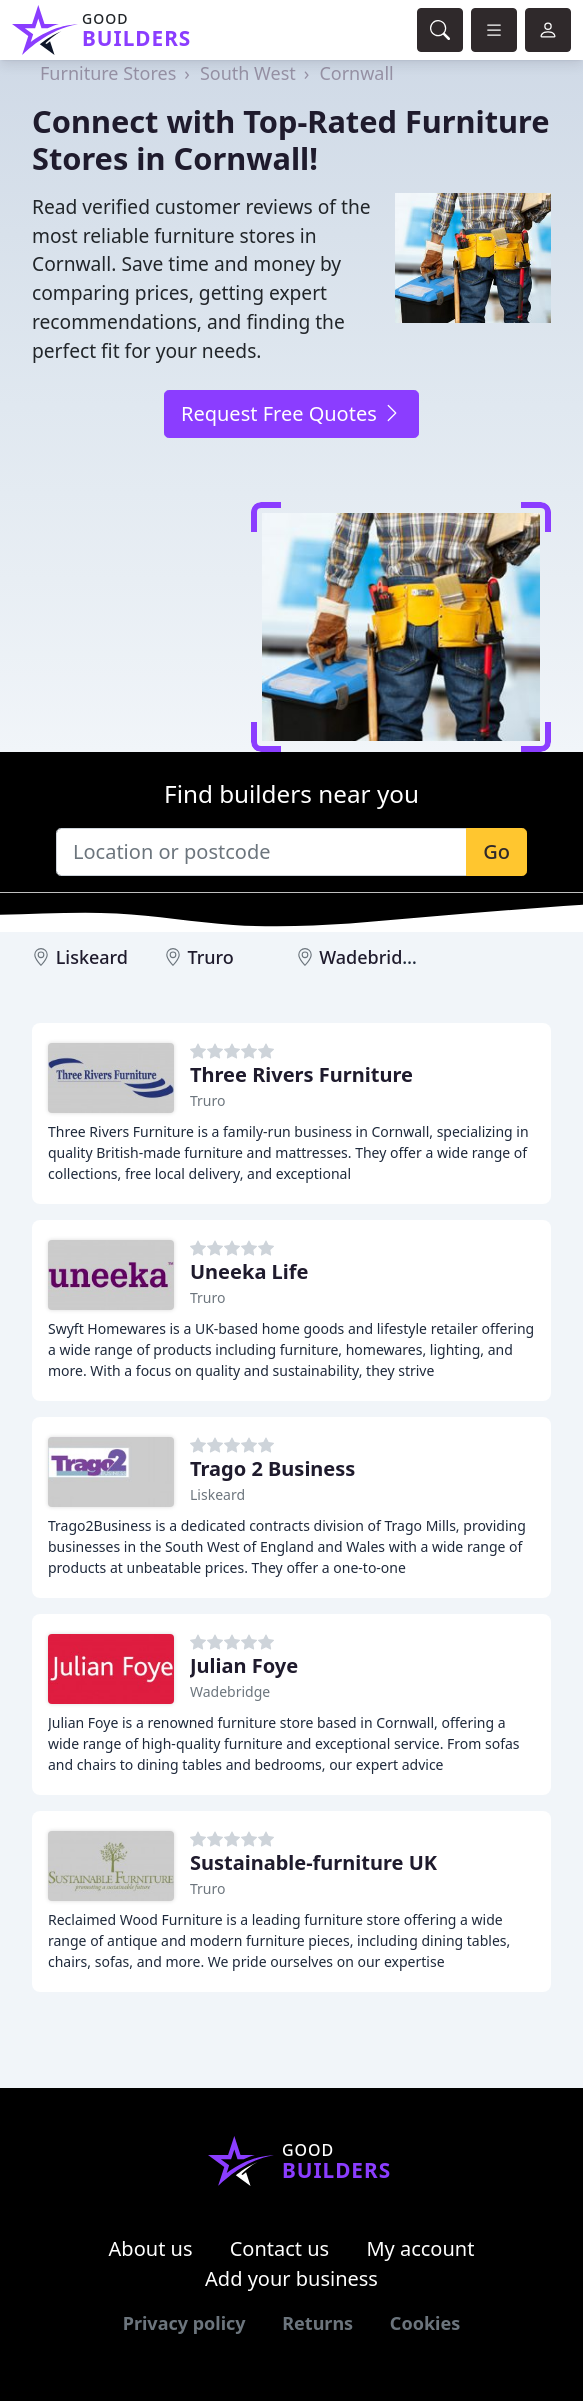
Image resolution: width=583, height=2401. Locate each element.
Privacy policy (184, 2323)
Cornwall (356, 73)
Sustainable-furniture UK (313, 1862)
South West (248, 73)
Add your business (291, 2278)
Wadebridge (371, 957)
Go (496, 851)
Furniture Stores (108, 73)
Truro (210, 957)
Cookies (425, 2323)
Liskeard (92, 957)
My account (420, 2248)
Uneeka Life (249, 1271)
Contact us (280, 2248)
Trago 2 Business (272, 1468)
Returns (317, 2323)
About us (151, 2248)
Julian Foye (244, 1665)
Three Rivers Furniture (301, 1074)
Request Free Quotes (291, 413)
